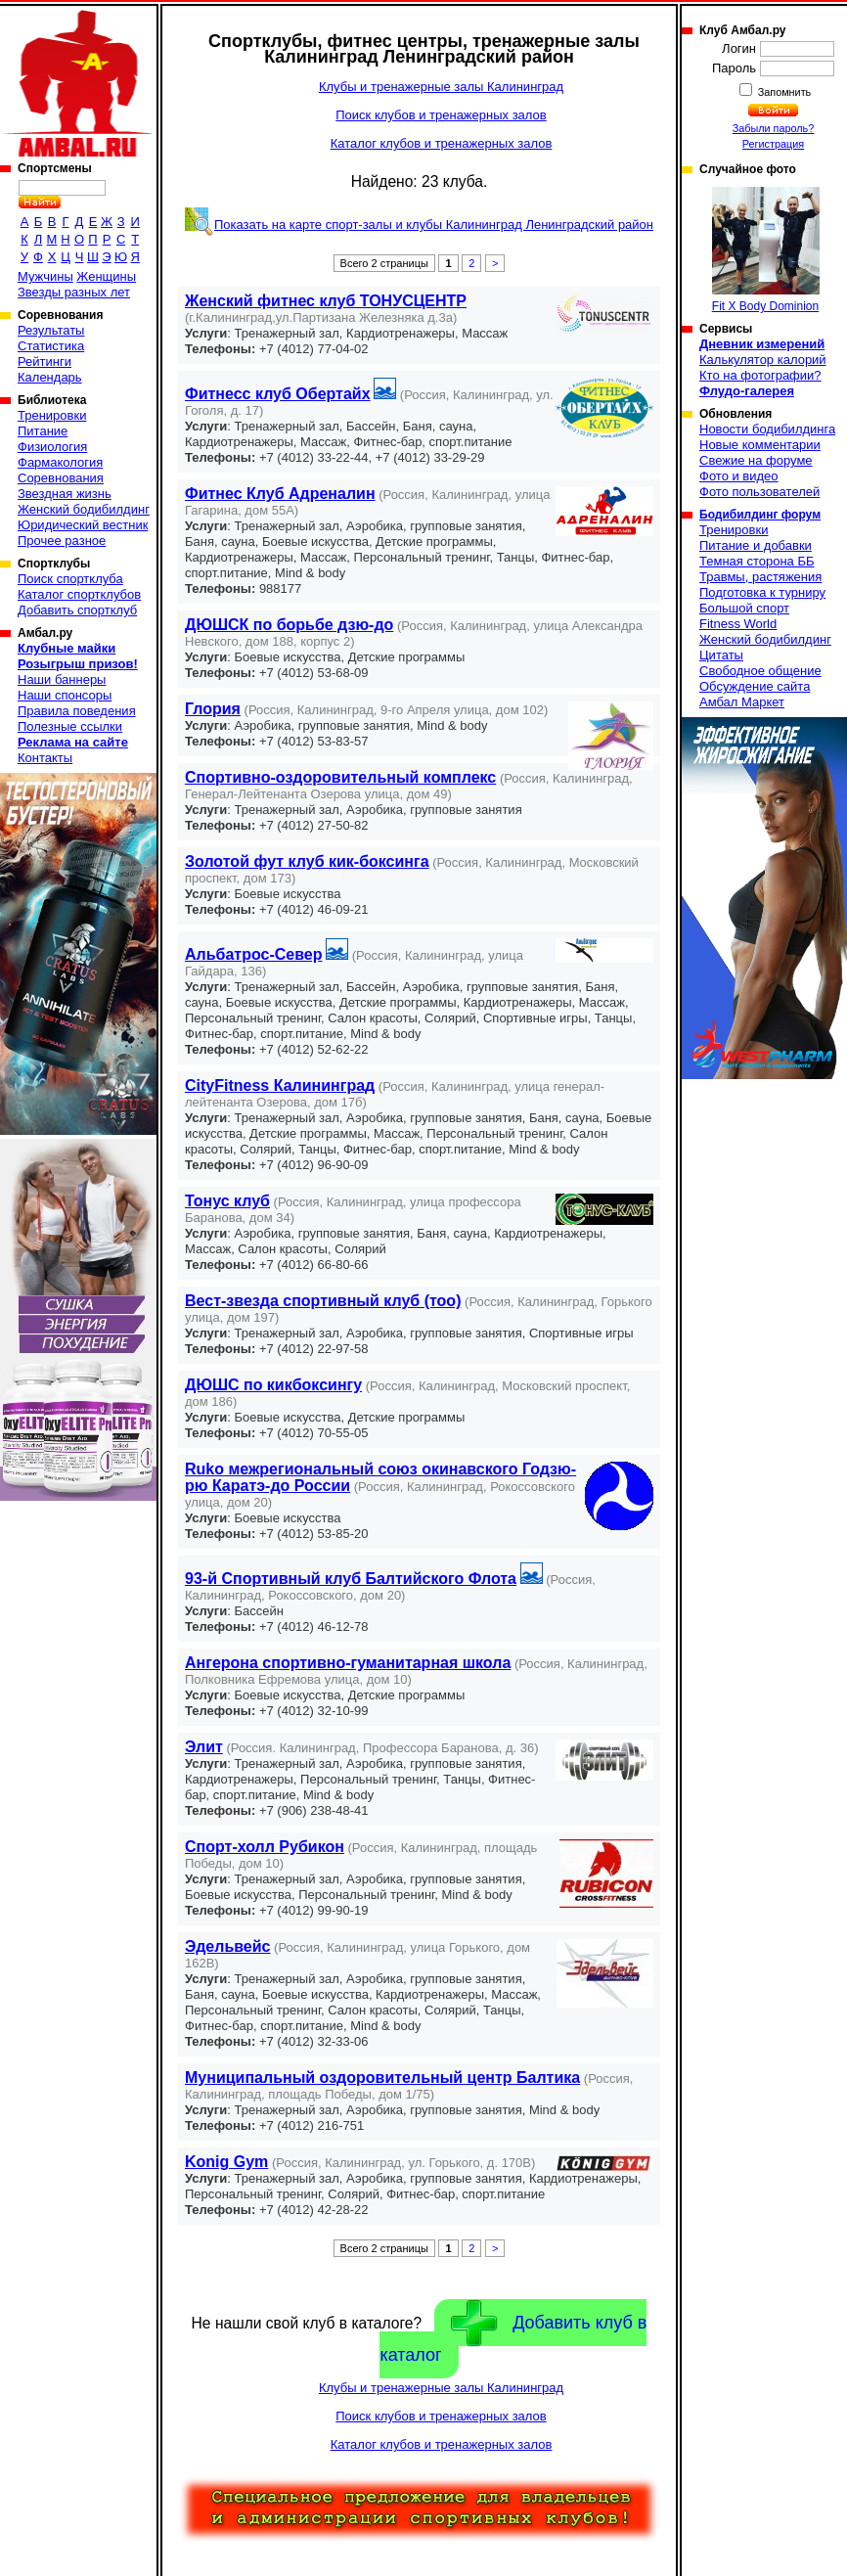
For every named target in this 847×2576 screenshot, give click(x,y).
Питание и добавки (755, 545)
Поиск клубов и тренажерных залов (440, 115)
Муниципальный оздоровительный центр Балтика (382, 2077)
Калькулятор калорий (762, 359)
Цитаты (721, 655)
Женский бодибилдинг (84, 509)
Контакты (45, 757)
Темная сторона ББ (757, 561)
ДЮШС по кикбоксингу (273, 1385)
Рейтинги (44, 361)
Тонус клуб (227, 1201)
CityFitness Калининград (280, 1085)
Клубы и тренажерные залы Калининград (441, 86)
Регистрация (773, 144)
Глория (213, 708)
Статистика (51, 346)
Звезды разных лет (74, 292)
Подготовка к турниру (762, 592)
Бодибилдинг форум (760, 514)
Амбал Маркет (741, 702)
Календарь (50, 377)
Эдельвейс (227, 1946)
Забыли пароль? (774, 128)
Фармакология (60, 462)
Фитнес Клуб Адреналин (280, 493)
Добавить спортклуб (77, 610)
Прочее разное (62, 540)
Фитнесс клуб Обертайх (278, 393)
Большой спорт (744, 608)
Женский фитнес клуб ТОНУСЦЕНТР (326, 301)
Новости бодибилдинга (767, 429)
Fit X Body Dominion (766, 250)
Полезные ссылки (70, 726)
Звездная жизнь (64, 493)
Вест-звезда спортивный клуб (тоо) (323, 1300)
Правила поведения (77, 710)
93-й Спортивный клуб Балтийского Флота (350, 1578)
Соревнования (61, 478)
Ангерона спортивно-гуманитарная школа (348, 1662)
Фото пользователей (759, 491)
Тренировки (52, 415)
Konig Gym (226, 2161)
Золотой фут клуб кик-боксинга (307, 861)
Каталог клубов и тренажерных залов (442, 143)
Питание (42, 431)
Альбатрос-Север (253, 954)
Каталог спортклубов (79, 594)
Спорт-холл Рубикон (264, 1846)
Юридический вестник (83, 525)
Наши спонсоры (64, 695)
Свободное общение (760, 670)
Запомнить (783, 92)
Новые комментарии (760, 444)
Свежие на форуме (756, 460)
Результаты (51, 330)
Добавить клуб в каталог (512, 2332)
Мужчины (45, 276)
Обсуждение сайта (754, 686)
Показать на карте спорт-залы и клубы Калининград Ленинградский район (433, 224)
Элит (204, 1747)
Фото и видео (739, 476)
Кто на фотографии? (760, 375)
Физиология (52, 446)
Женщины (106, 276)
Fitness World (738, 623)
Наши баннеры (62, 679)
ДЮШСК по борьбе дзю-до (289, 624)
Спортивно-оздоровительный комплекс (340, 777)
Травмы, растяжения (760, 576)
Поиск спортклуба (70, 578)
